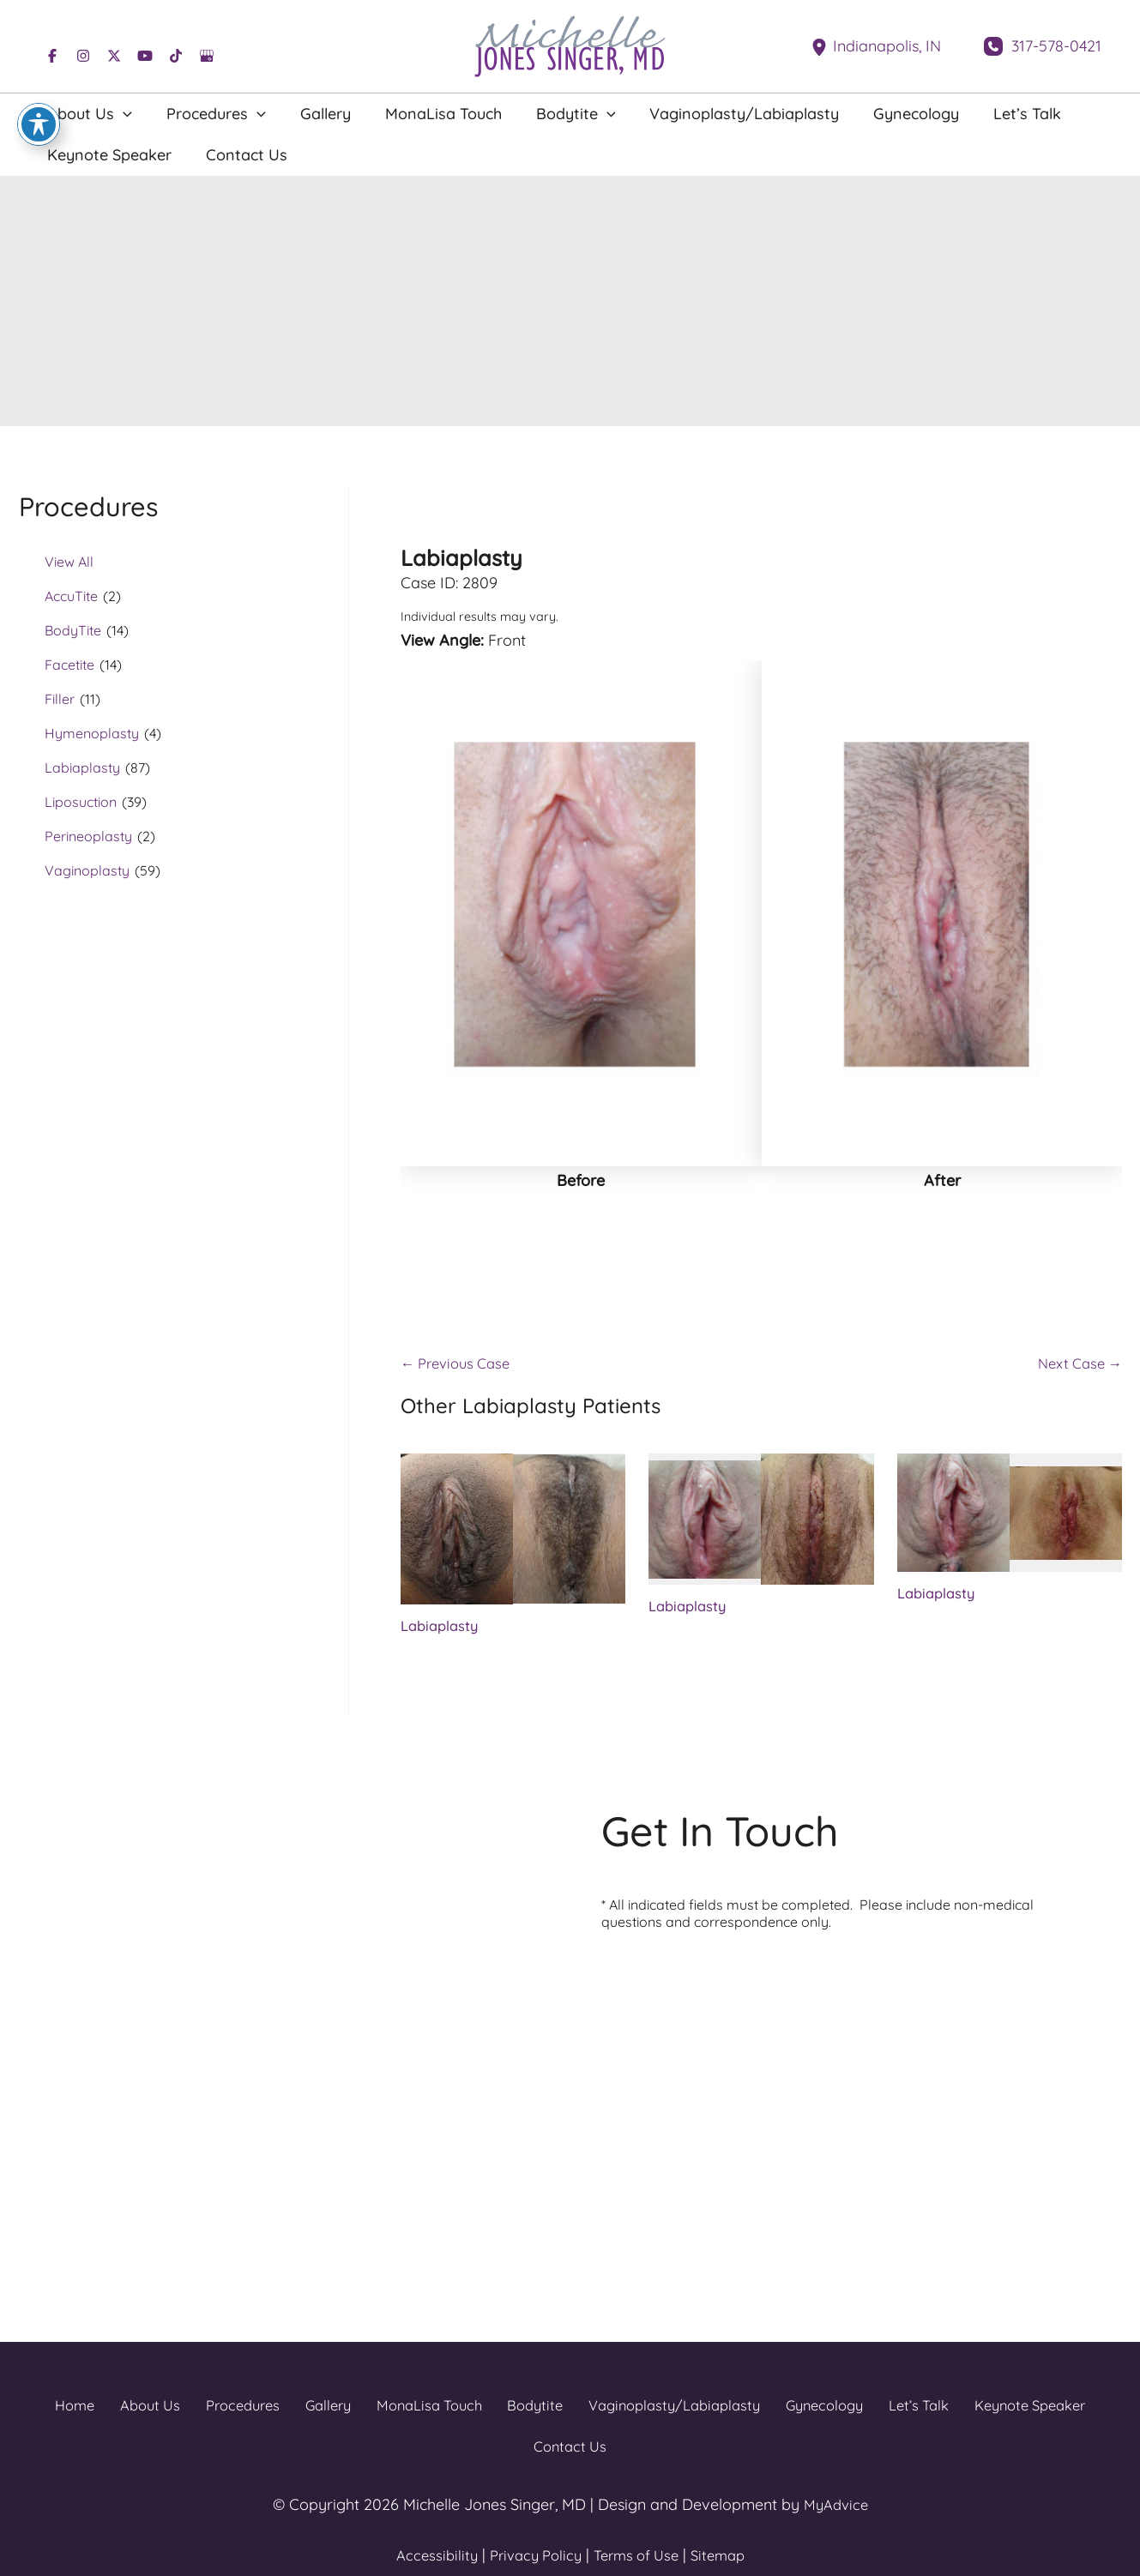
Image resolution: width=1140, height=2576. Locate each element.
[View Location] (822, 45)
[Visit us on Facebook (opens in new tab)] (52, 55)
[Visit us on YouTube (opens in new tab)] (145, 55)
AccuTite (71, 596)
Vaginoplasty (87, 870)
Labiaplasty (82, 767)
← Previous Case (461, 1369)
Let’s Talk (857, 2411)
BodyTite (73, 630)
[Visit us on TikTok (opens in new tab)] (176, 55)
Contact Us (1083, 2411)
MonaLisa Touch (376, 2411)
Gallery (278, 2411)
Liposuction (81, 801)
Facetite (69, 664)
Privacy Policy (531, 2520)
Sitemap (726, 2520)
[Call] (1042, 46)
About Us (109, 2411)
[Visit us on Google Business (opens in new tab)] (206, 55)
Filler (60, 698)
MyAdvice (836, 2469)
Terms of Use (639, 2520)
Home (39, 2411)
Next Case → (1075, 1369)
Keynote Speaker (967, 2411)
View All (69, 561)
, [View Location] (887, 47)
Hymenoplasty (92, 733)
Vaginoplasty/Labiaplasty (617, 2411)
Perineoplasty (88, 836)
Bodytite (479, 2411)
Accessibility (426, 2520)
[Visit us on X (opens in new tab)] (114, 55)
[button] (115, 114)
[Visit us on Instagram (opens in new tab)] (83, 55)
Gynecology (767, 2411)
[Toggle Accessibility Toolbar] (38, 124)
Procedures (197, 2411)
